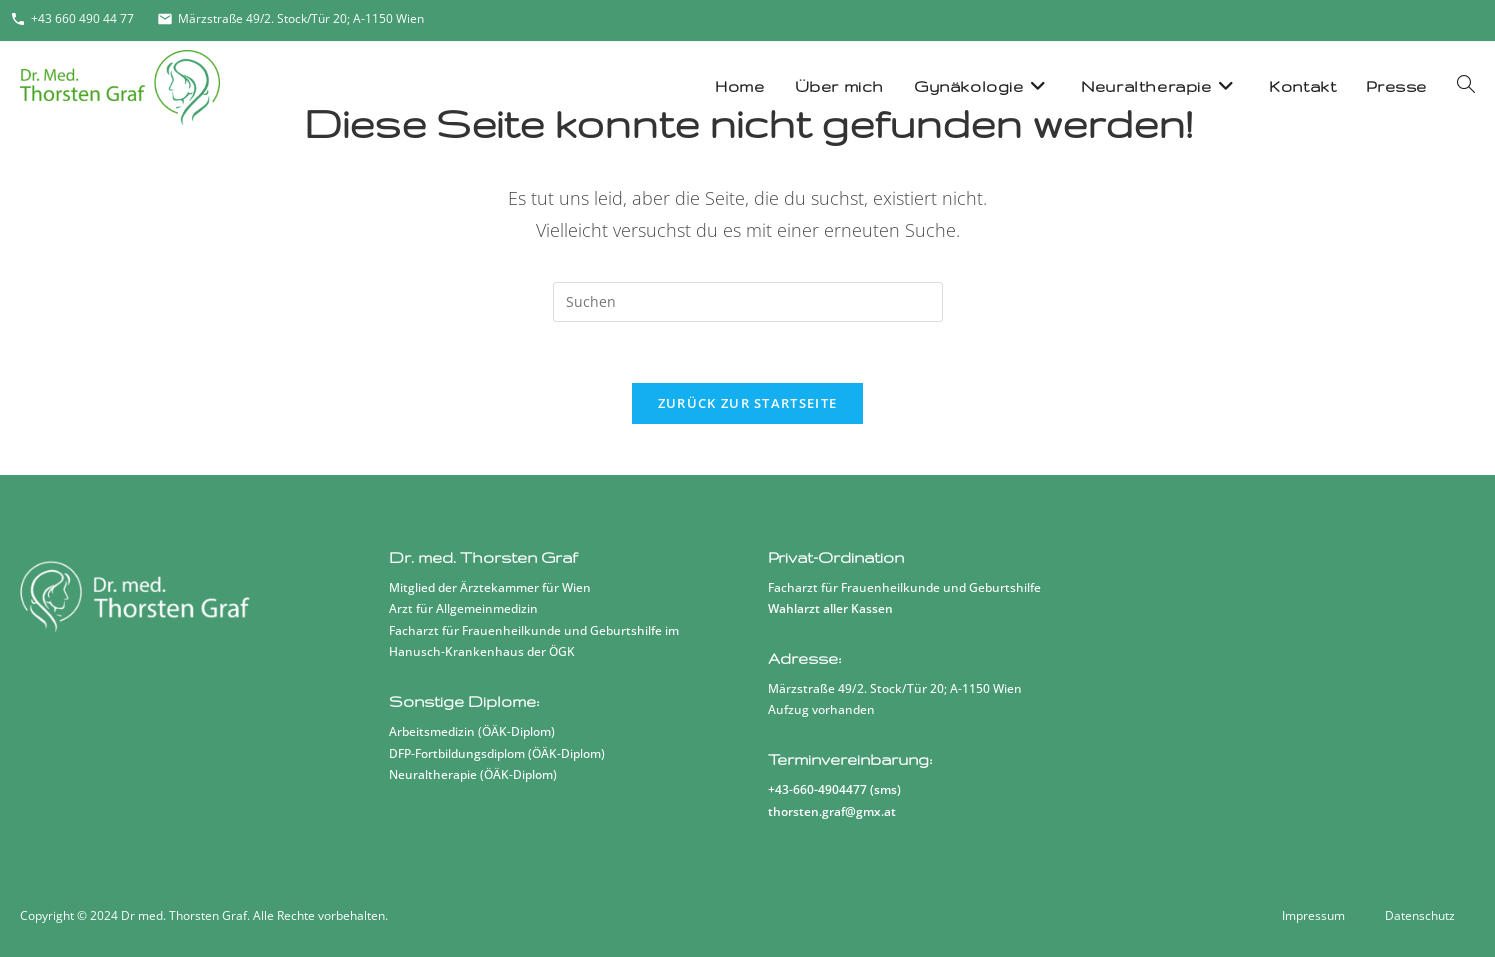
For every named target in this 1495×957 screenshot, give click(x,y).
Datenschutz (1420, 915)
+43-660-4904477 (817, 789)
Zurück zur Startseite (747, 403)
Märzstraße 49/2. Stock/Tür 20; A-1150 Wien (290, 18)
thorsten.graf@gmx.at (832, 811)
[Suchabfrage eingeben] (748, 302)
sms (885, 789)
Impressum (1313, 915)
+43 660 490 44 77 (72, 18)
